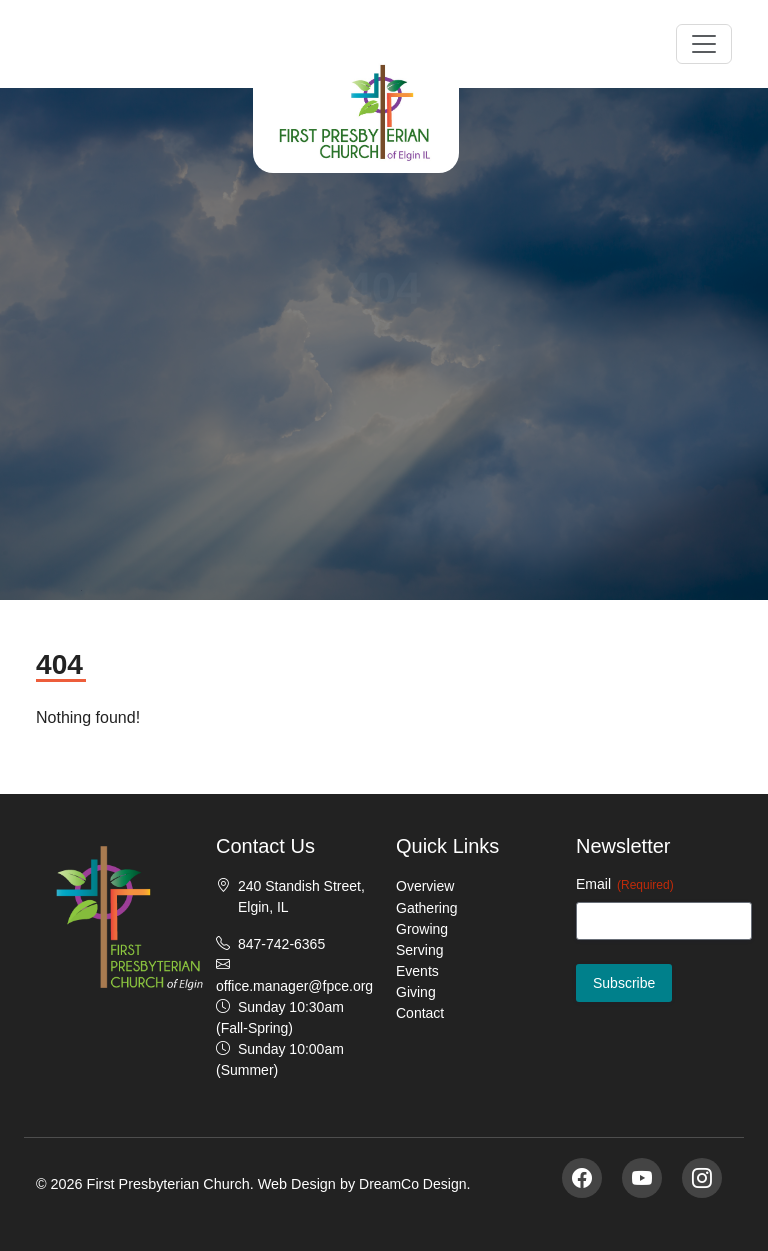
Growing (422, 929)
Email (625, 885)
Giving (416, 992)
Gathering (426, 908)
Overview (425, 886)
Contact (420, 1013)
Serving (419, 950)
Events (417, 971)
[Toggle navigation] (704, 44)
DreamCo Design (412, 1184)
